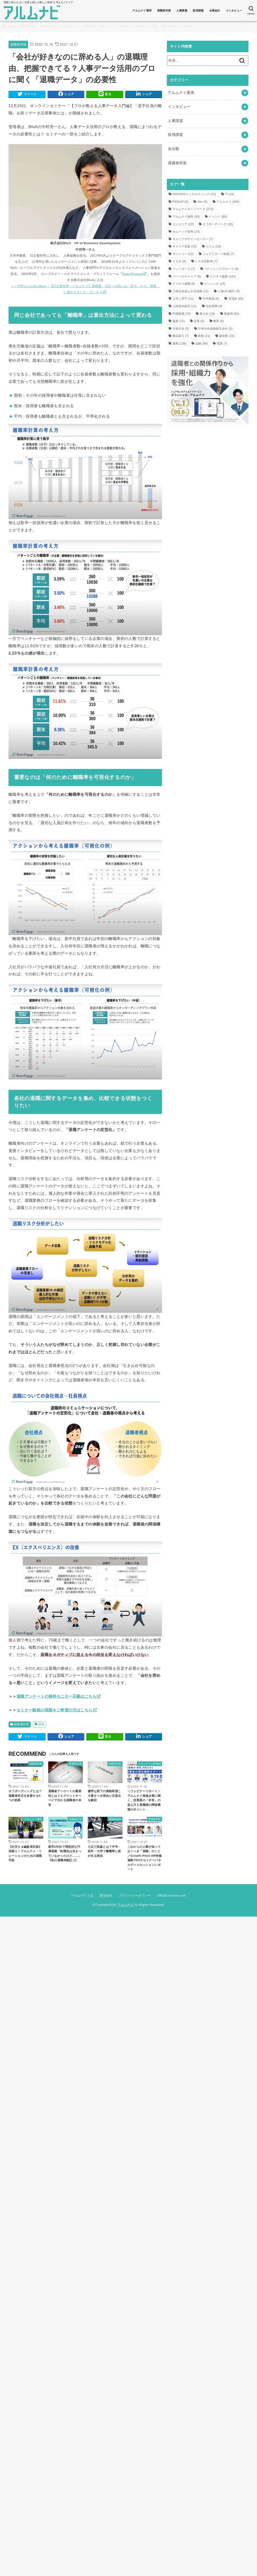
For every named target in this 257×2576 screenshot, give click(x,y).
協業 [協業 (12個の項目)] (178, 321)
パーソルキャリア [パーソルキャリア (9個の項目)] (186, 276)
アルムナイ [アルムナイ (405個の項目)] (227, 201)
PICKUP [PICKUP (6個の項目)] (180, 201)
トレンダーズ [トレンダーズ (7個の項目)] (183, 269)
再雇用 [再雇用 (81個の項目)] (231, 313)
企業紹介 (214, 10)
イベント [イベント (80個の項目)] (218, 216)
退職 (41, 1724)
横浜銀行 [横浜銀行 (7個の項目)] (180, 336)
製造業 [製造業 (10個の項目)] (227, 336)
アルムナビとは (82, 1895)
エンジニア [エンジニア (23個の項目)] (183, 224)
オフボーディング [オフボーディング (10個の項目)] (218, 224)
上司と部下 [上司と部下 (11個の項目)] (183, 299)
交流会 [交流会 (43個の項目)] (236, 299)
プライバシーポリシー (135, 1895)
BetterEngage (132, 274)
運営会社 (105, 1895)
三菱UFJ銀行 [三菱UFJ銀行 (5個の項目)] (229, 291)
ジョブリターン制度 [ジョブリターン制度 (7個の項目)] (218, 254)
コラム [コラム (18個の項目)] (213, 246)
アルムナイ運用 (142, 10)
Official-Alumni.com (171, 1895)
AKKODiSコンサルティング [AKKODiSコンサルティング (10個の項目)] (194, 194)
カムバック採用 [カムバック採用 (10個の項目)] (186, 231)
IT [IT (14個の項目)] (229, 194)
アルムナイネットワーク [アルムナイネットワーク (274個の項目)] (192, 209)
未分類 (173, 149)
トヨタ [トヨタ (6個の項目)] (179, 261)
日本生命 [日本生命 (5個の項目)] (180, 328)
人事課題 (181, 10)
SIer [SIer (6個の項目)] (202, 201)
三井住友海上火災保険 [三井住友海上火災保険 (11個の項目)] (190, 291)
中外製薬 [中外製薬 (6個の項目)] (211, 299)
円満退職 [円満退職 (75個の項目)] (181, 313)
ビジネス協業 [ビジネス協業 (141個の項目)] (223, 276)
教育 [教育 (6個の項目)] (218, 321)
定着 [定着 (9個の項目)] (199, 321)
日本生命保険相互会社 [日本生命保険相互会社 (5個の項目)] (215, 328)
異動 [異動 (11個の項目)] (204, 336)
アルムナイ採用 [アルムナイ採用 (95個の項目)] (186, 216)
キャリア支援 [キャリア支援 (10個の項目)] (184, 246)
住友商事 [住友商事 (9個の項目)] (214, 306)
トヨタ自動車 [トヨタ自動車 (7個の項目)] (206, 261)
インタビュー (234, 10)
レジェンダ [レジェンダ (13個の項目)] (214, 283)
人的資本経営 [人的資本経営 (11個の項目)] (184, 306)
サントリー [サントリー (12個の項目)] (183, 254)
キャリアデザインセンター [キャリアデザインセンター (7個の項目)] (192, 239)
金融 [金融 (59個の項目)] (201, 343)
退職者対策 (164, 10)
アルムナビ (125, 1905)
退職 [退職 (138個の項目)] (179, 343)
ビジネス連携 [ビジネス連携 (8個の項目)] (183, 283)
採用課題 (198, 10)
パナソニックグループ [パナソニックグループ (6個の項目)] (221, 269)
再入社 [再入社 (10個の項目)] (207, 313)
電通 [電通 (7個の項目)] (222, 343)
